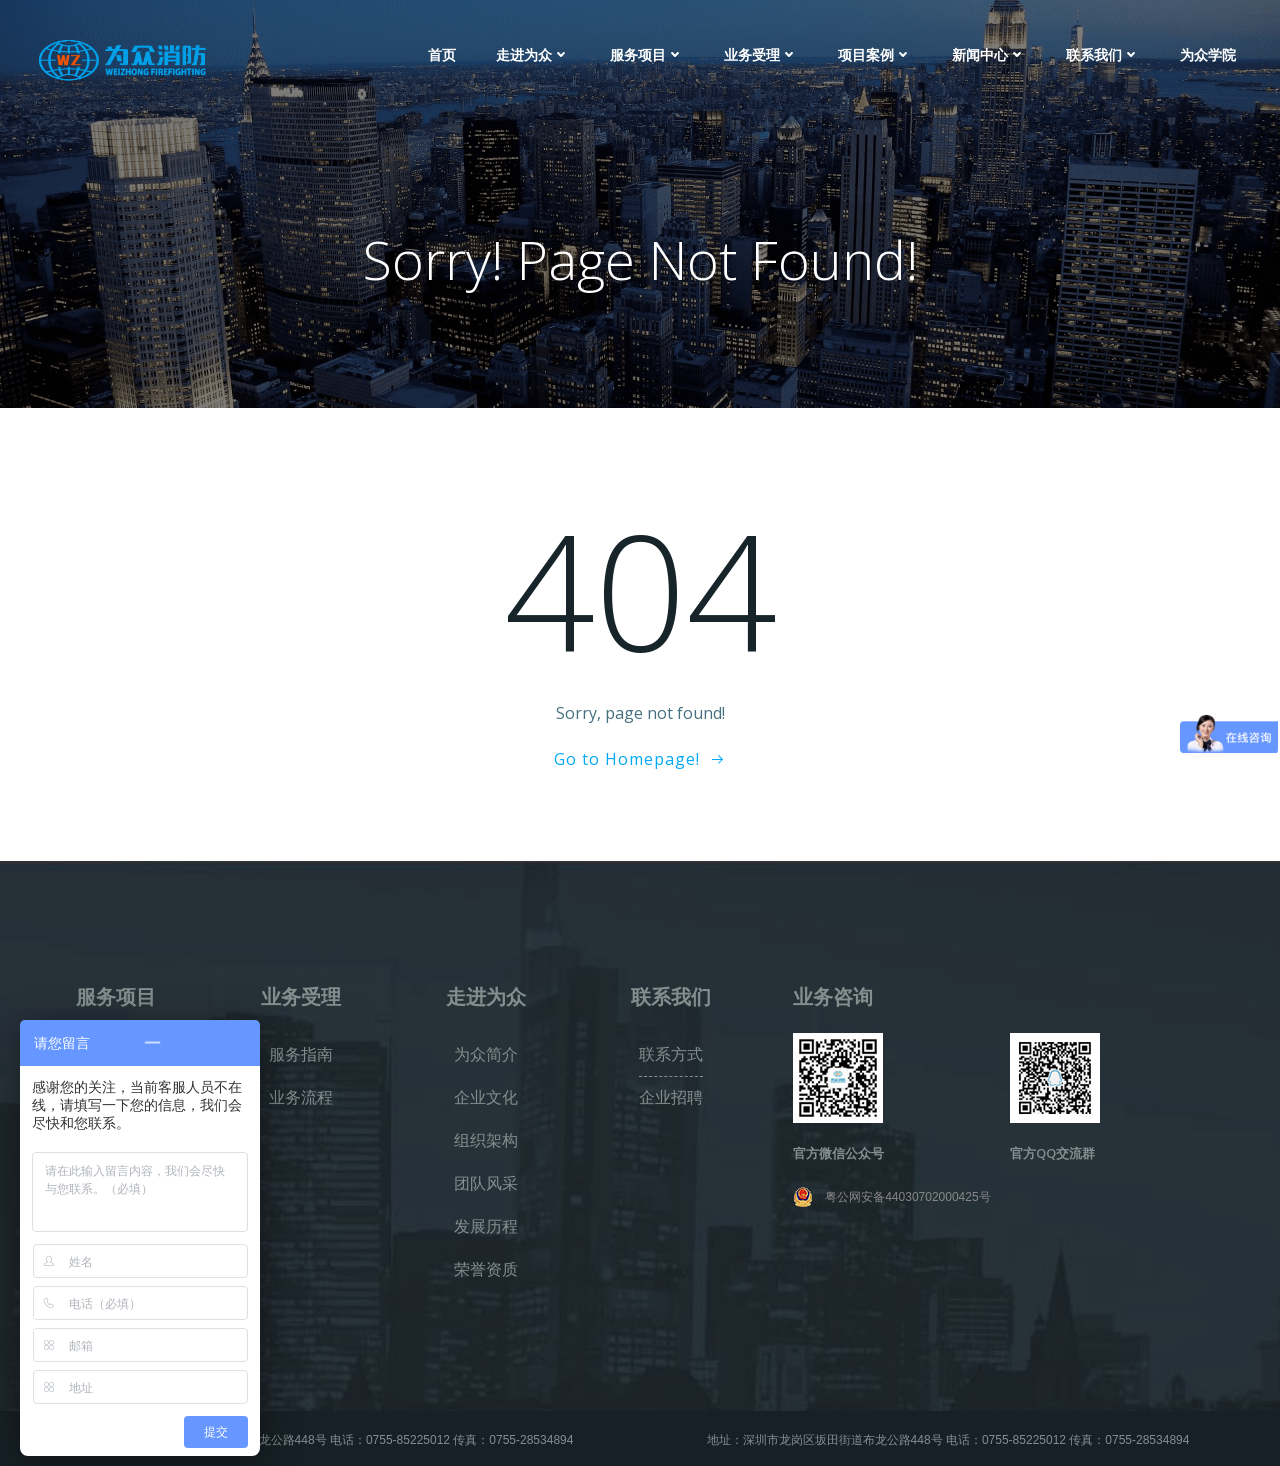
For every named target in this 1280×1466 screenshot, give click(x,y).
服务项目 (647, 54)
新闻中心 (989, 54)
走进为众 (533, 54)
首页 (442, 54)
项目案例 (875, 54)
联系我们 (1103, 54)
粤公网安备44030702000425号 (907, 1197)
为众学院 (1208, 54)
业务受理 (761, 54)
